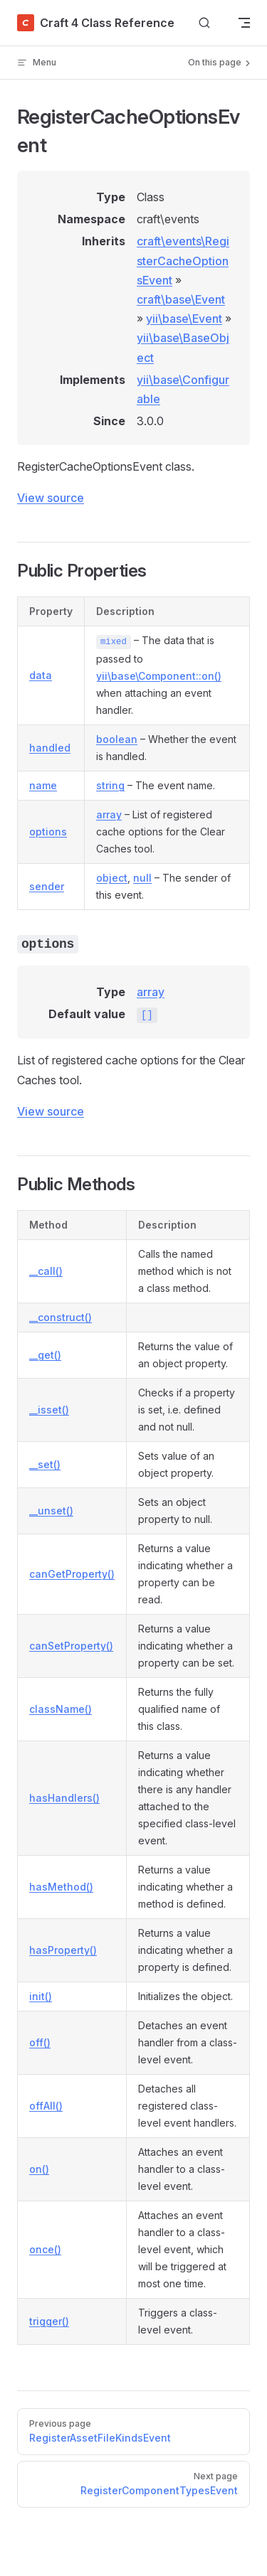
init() (40, 1996)
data (40, 675)
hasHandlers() (64, 1798)
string (110, 785)
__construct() (60, 1317)
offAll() (46, 2106)
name (43, 785)
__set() (45, 1464)
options (48, 831)
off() (40, 2042)
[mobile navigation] (244, 23)
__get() (45, 1355)
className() (60, 1709)
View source (50, 498)
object (111, 878)
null (142, 878)
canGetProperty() (72, 1574)
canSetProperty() (71, 1646)
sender (46, 886)
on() (39, 2169)
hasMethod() (61, 1887)
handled (49, 748)
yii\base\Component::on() (158, 676)
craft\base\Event (181, 299)
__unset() (51, 1511)
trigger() (49, 2321)
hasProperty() (63, 1950)
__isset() (49, 1410)
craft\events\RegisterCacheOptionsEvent (183, 260)
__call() (46, 1271)
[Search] (204, 23)
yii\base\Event (184, 318)
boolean (116, 739)
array (109, 814)
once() (45, 2249)
